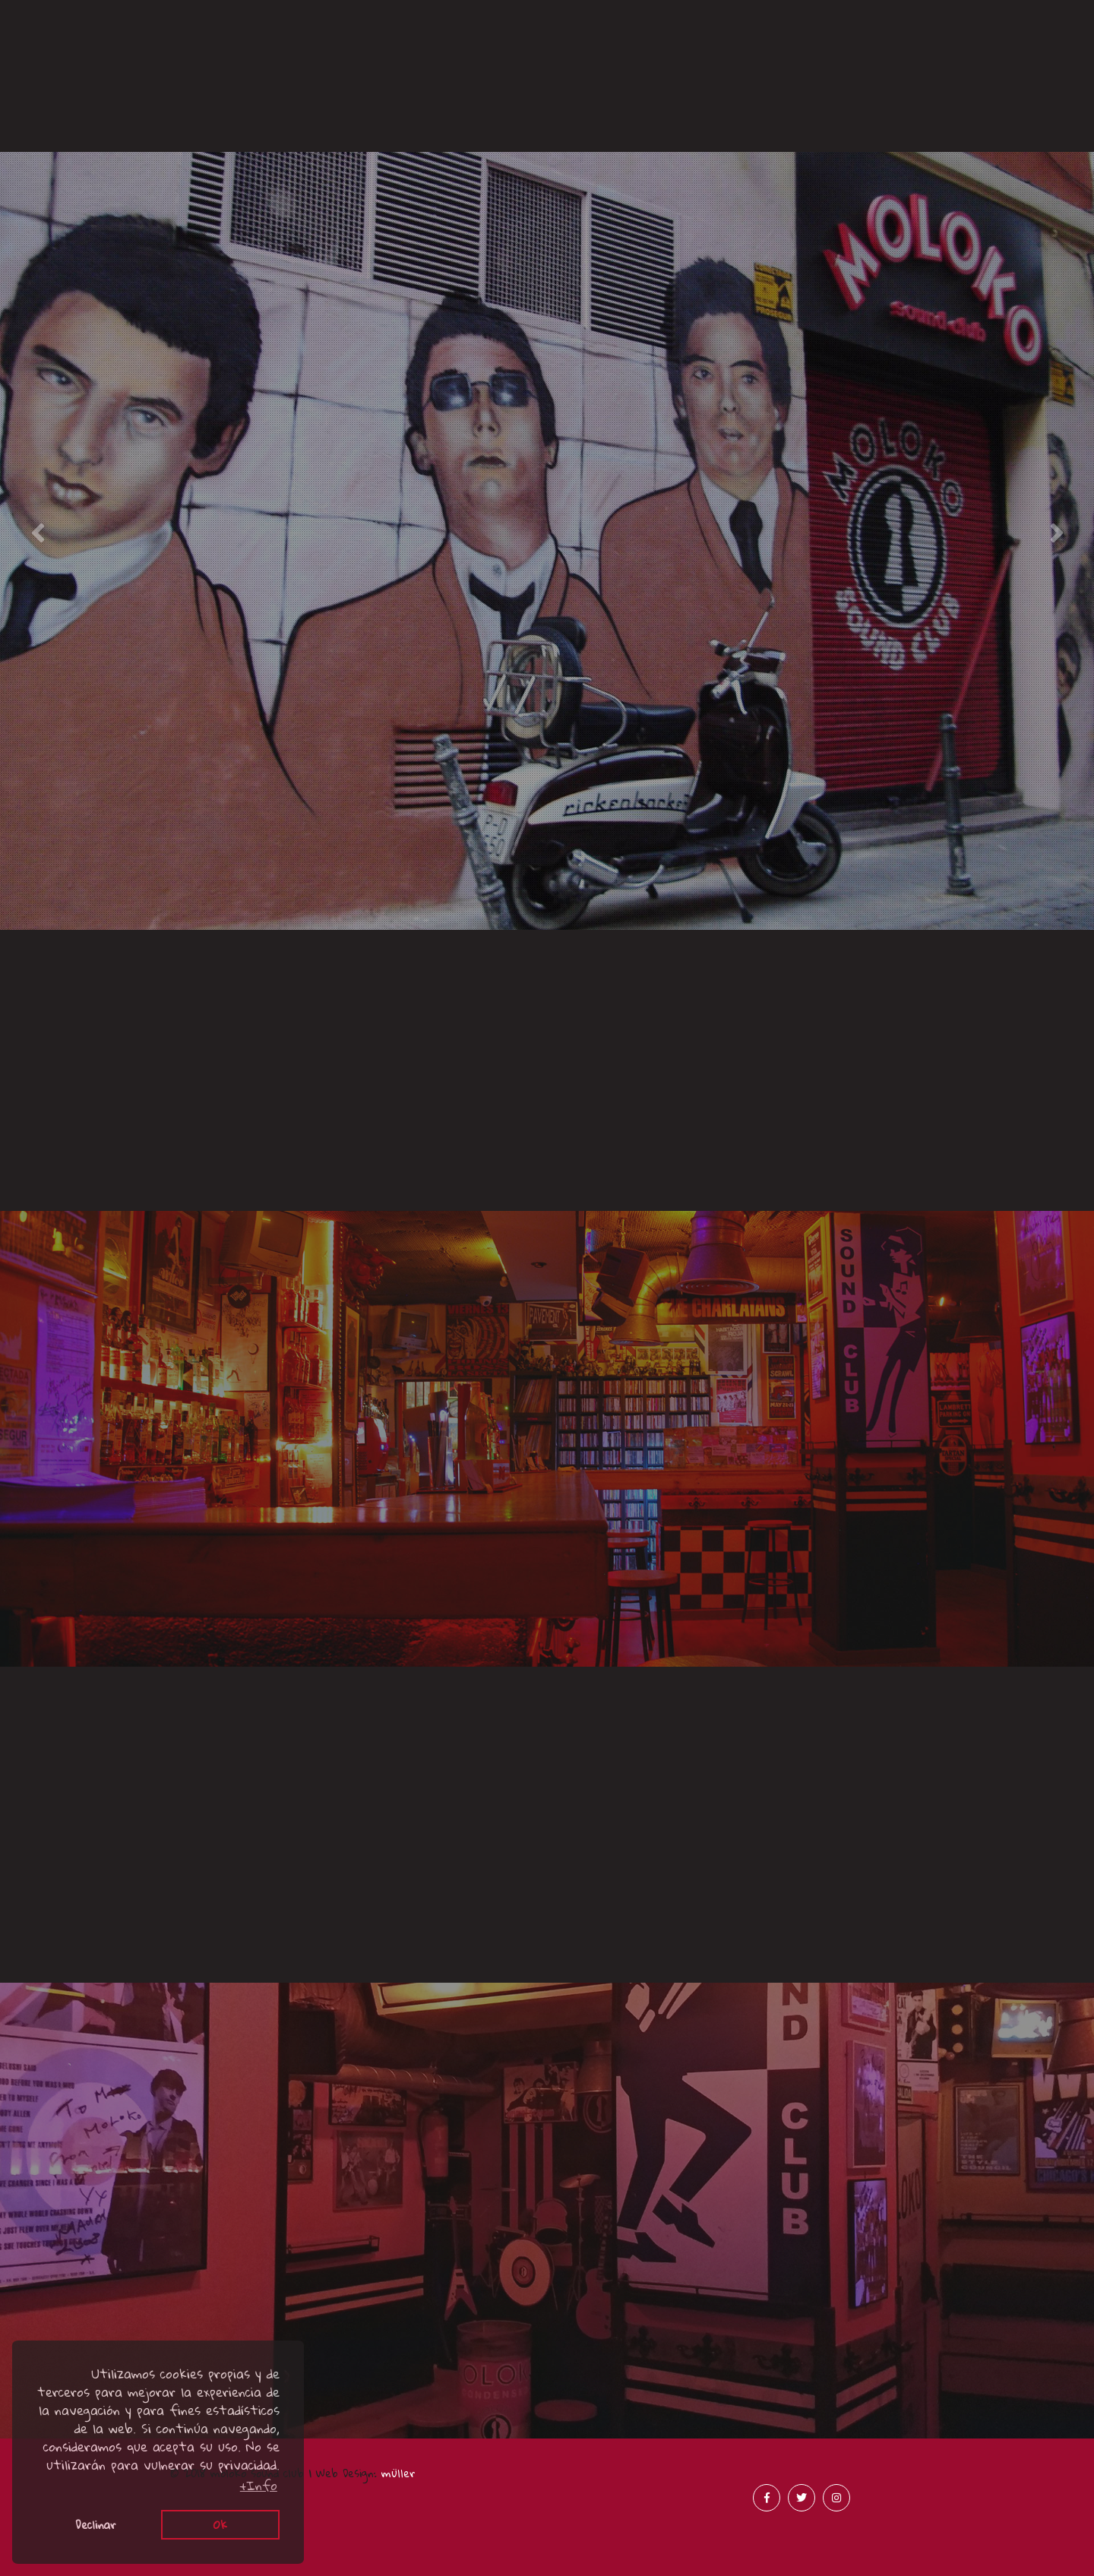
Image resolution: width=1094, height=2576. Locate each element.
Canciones (137, 31)
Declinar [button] (95, 2524)
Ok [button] (220, 2524)
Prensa (684, 62)
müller (398, 2472)
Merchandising (957, 62)
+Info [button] (258, 2485)
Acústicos (410, 116)
